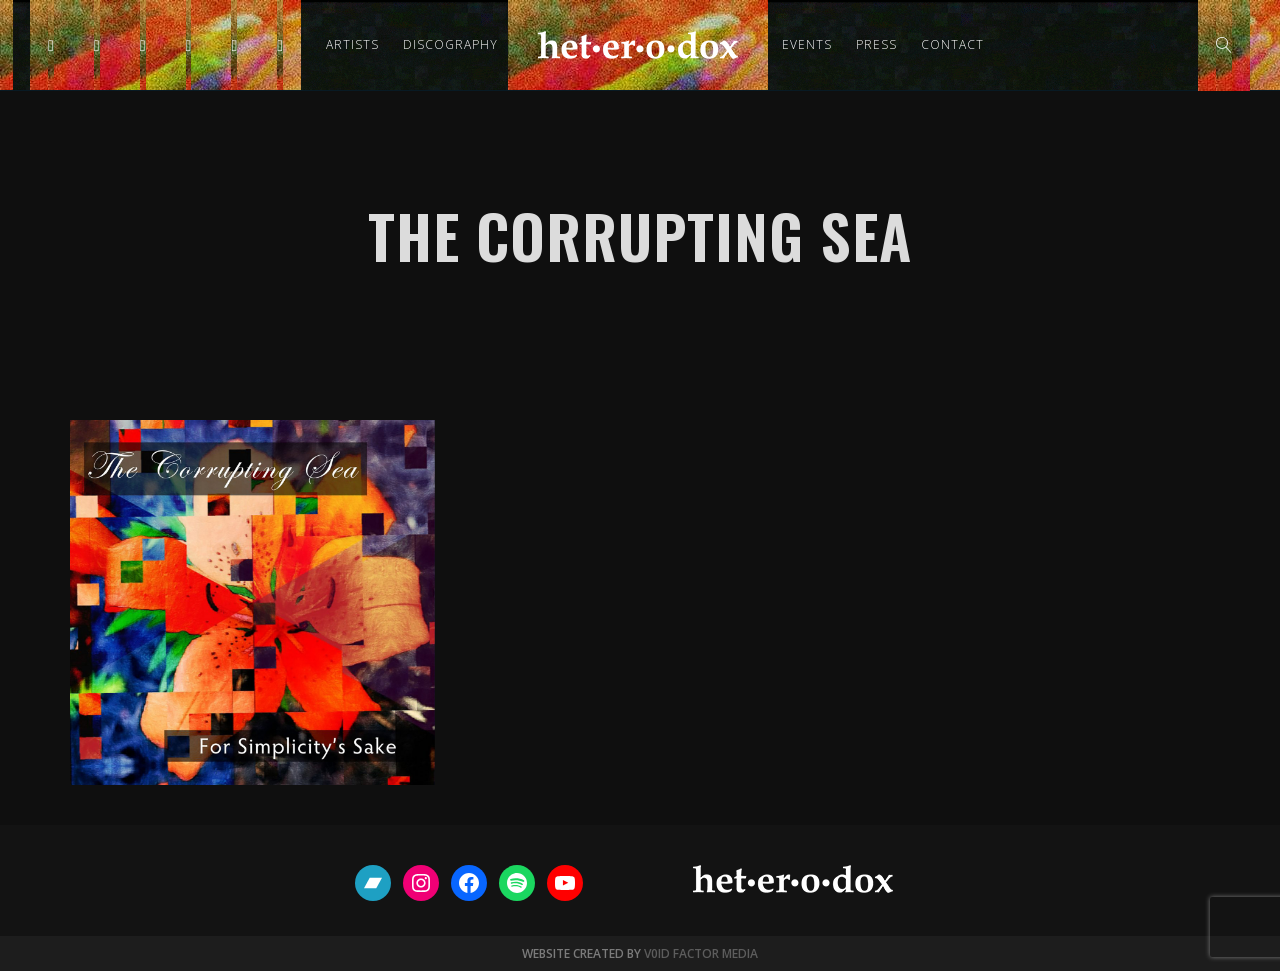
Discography (450, 44)
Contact (952, 44)
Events (807, 44)
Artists (352, 44)
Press (876, 44)
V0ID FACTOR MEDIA (701, 953)
